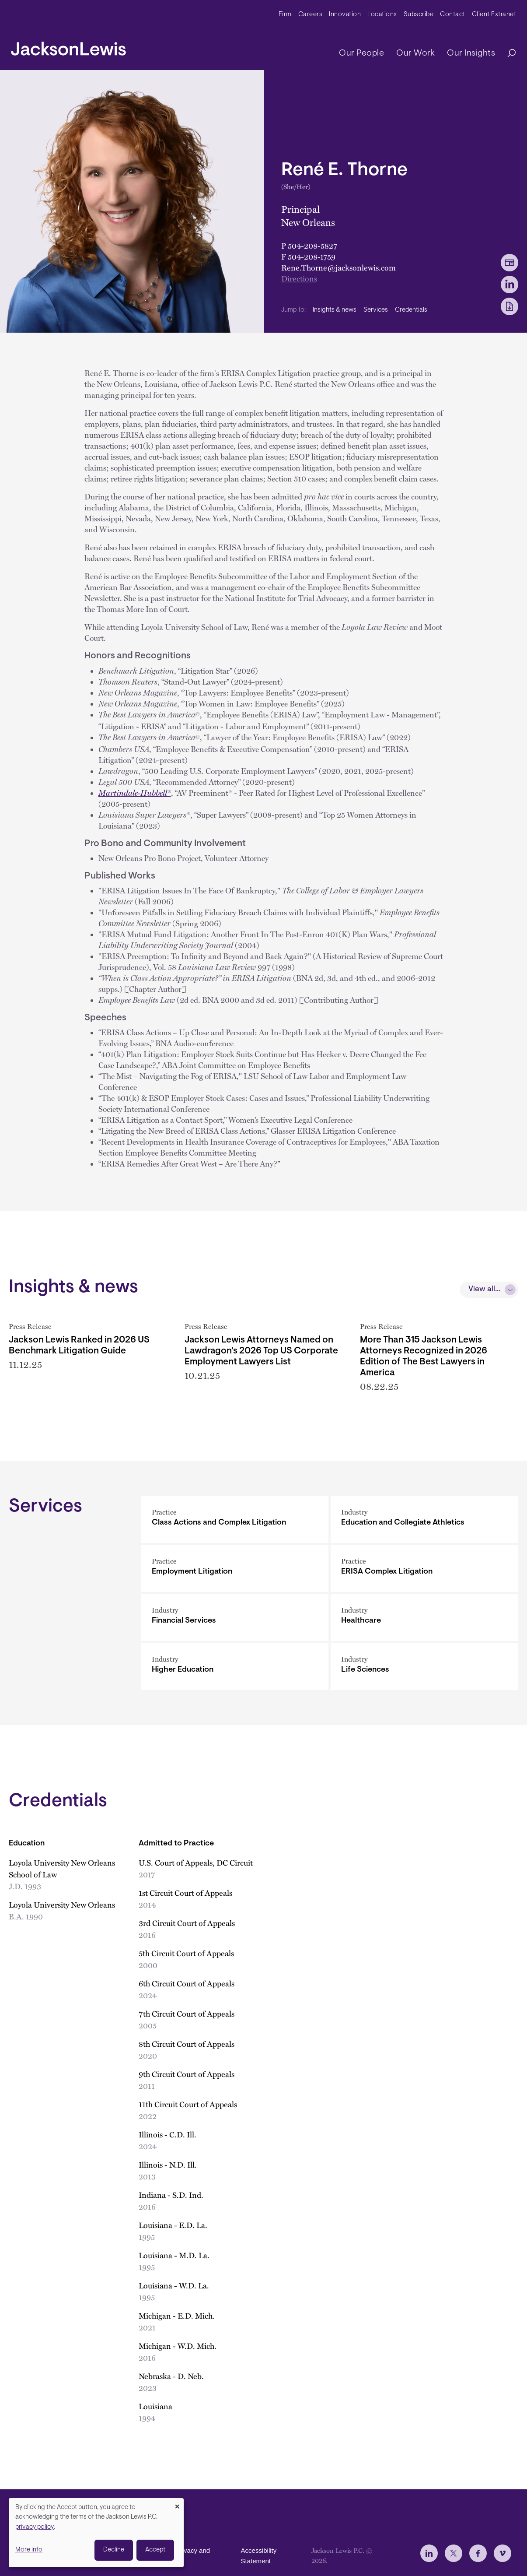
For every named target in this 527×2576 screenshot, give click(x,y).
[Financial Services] (235, 1617)
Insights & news (334, 310)
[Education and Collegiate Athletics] (424, 1519)
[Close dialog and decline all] (177, 2503)
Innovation (345, 14)
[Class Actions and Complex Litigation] (235, 1519)
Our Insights (471, 53)
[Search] (507, 54)
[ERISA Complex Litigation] (424, 1568)
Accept (155, 2550)
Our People (361, 53)
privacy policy (34, 2527)
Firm (285, 14)
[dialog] (96, 2532)
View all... (484, 1289)
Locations (382, 14)
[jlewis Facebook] (478, 2553)
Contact (452, 14)
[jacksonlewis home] (68, 46)
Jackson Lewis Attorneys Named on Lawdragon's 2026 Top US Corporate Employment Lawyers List (261, 1351)
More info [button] (28, 2550)
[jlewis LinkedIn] (429, 2553)
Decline (113, 2550)
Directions (299, 278)
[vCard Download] (509, 262)
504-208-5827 (312, 245)
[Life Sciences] (424, 1666)
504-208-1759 (311, 256)
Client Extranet (494, 14)
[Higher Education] (235, 1666)
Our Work (415, 53)
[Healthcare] (424, 1617)
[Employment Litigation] (235, 1568)
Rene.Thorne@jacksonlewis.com (338, 267)
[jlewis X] (453, 2553)
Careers (310, 14)
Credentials (411, 310)
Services (375, 310)
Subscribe (419, 14)
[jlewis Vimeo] (502, 2553)
